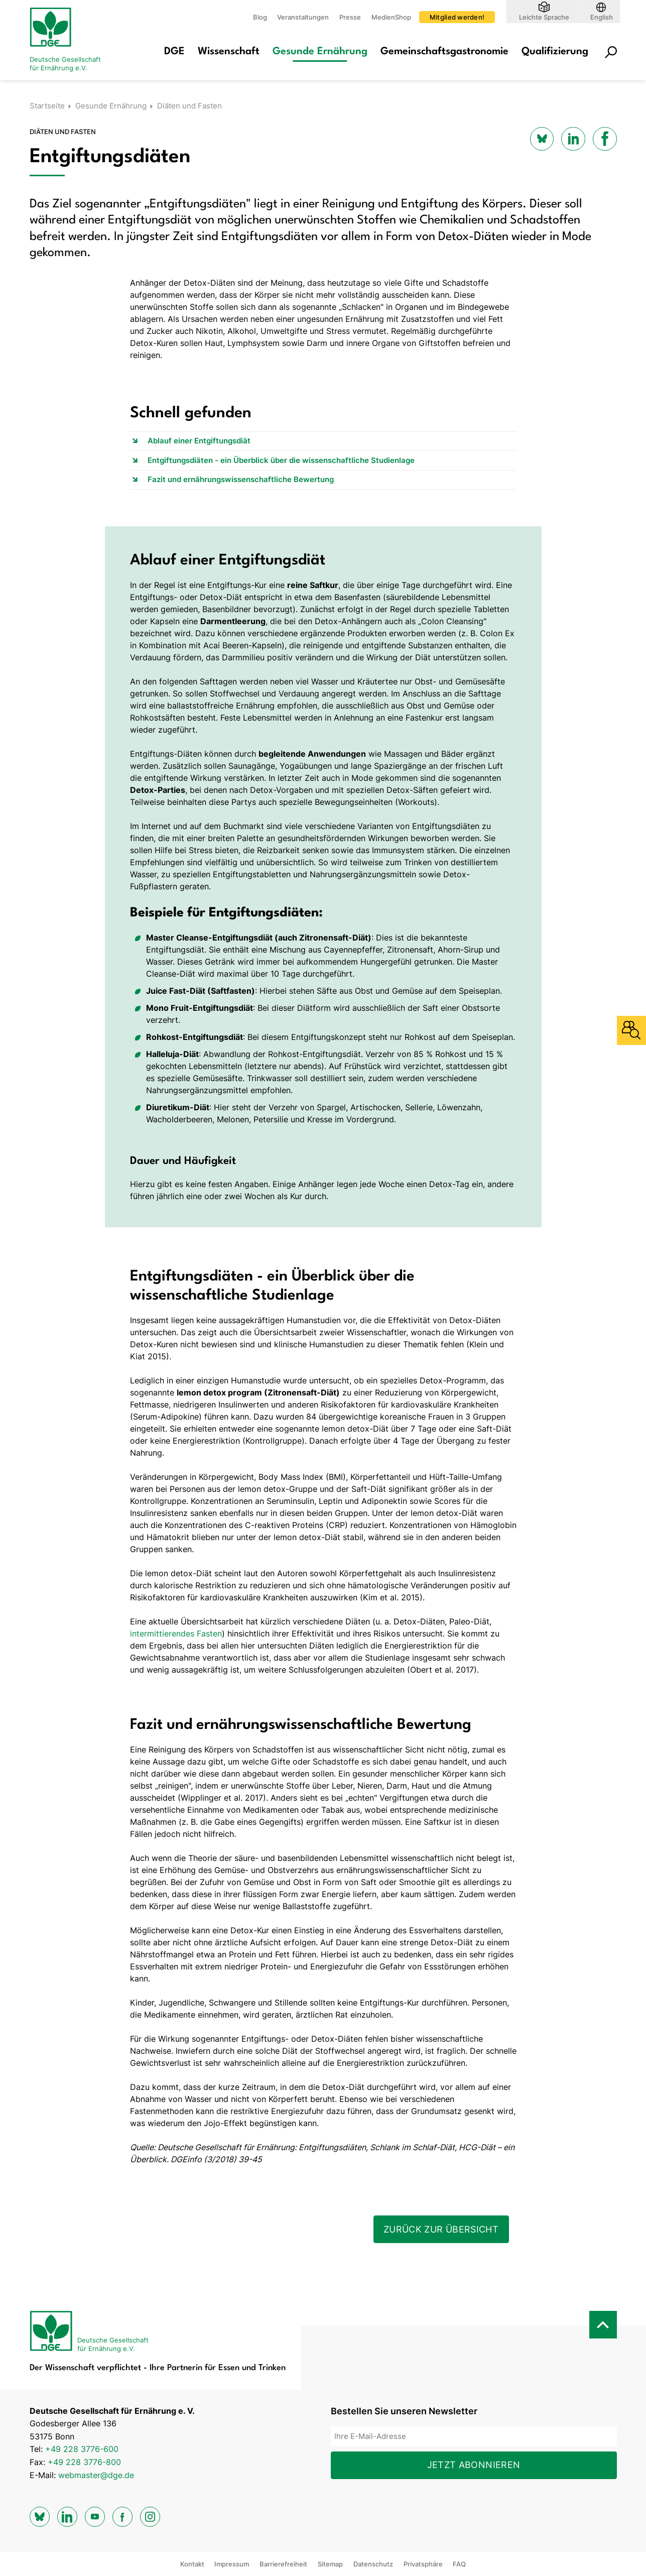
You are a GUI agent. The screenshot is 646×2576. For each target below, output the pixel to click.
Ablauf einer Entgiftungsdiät (199, 440)
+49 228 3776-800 (84, 2462)
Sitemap (330, 2564)
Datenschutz (373, 2564)
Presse (350, 17)
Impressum (231, 2564)
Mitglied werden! (457, 17)
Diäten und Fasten (189, 105)
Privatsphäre (423, 2564)
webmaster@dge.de (96, 2475)
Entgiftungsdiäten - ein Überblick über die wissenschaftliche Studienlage (281, 460)
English (601, 17)
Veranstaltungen (303, 17)
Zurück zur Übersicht (440, 2229)
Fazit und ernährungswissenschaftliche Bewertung (241, 479)
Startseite (47, 105)
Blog (260, 17)
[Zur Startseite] (70, 40)
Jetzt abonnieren (474, 2465)
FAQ (459, 2564)
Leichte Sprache (544, 17)
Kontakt (192, 2564)
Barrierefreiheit (283, 2564)
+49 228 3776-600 (81, 2449)
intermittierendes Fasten (176, 1633)
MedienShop (391, 17)
